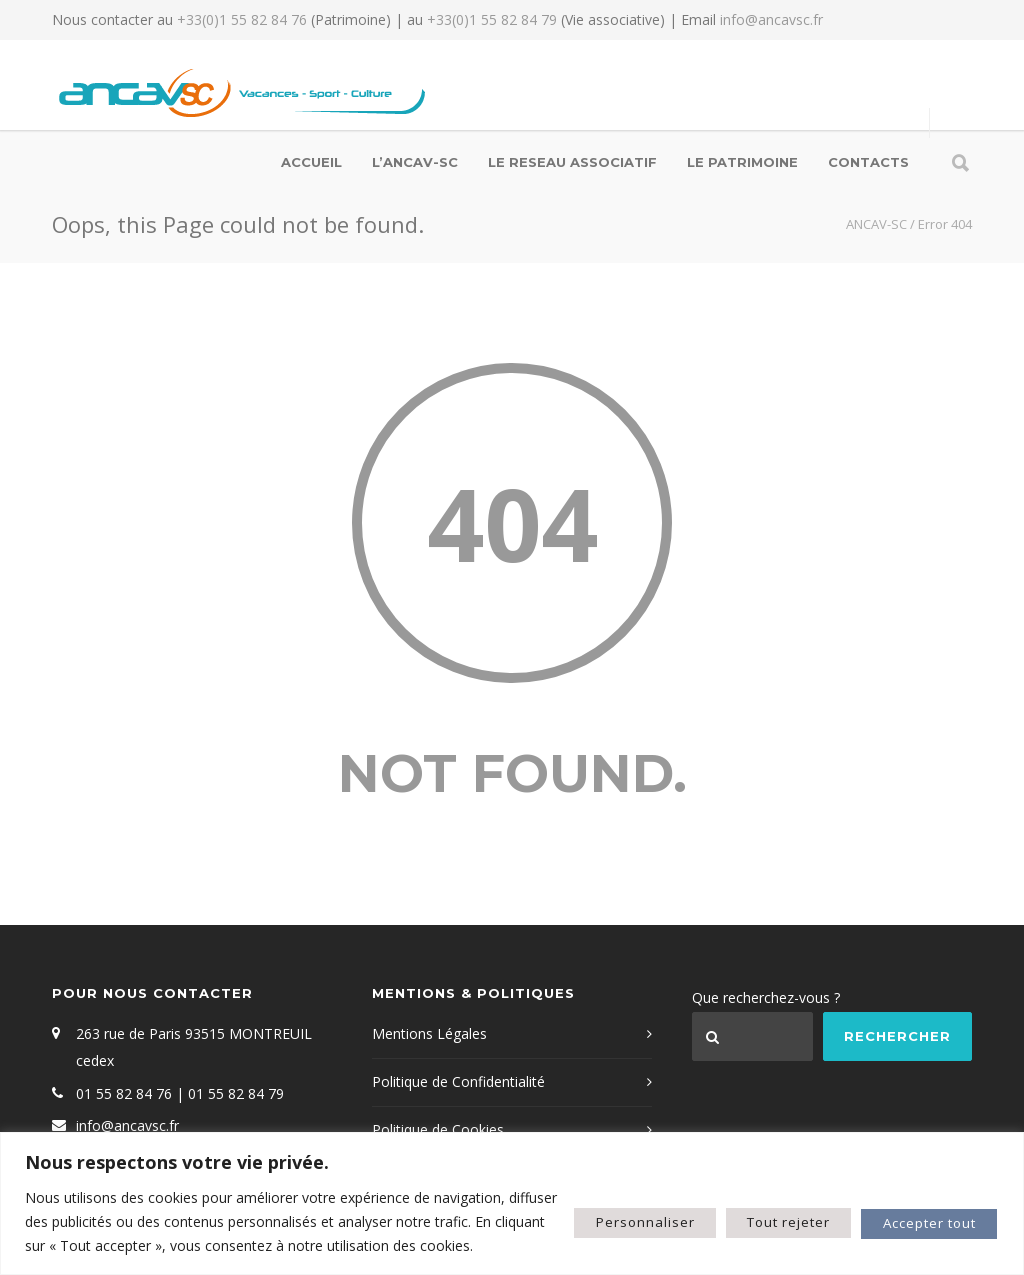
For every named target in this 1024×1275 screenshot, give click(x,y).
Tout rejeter (758, 1209)
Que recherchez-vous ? (766, 997)
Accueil (311, 162)
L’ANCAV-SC (415, 162)
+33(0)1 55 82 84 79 (492, 19)
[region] (512, 1191)
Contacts (868, 162)
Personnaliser (596, 1209)
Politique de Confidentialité (458, 1081)
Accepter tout (919, 1209)
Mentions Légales (429, 1033)
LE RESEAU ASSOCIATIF (572, 162)
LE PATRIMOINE (742, 162)
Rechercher (897, 1036)
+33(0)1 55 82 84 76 (242, 19)
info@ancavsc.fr (771, 19)
